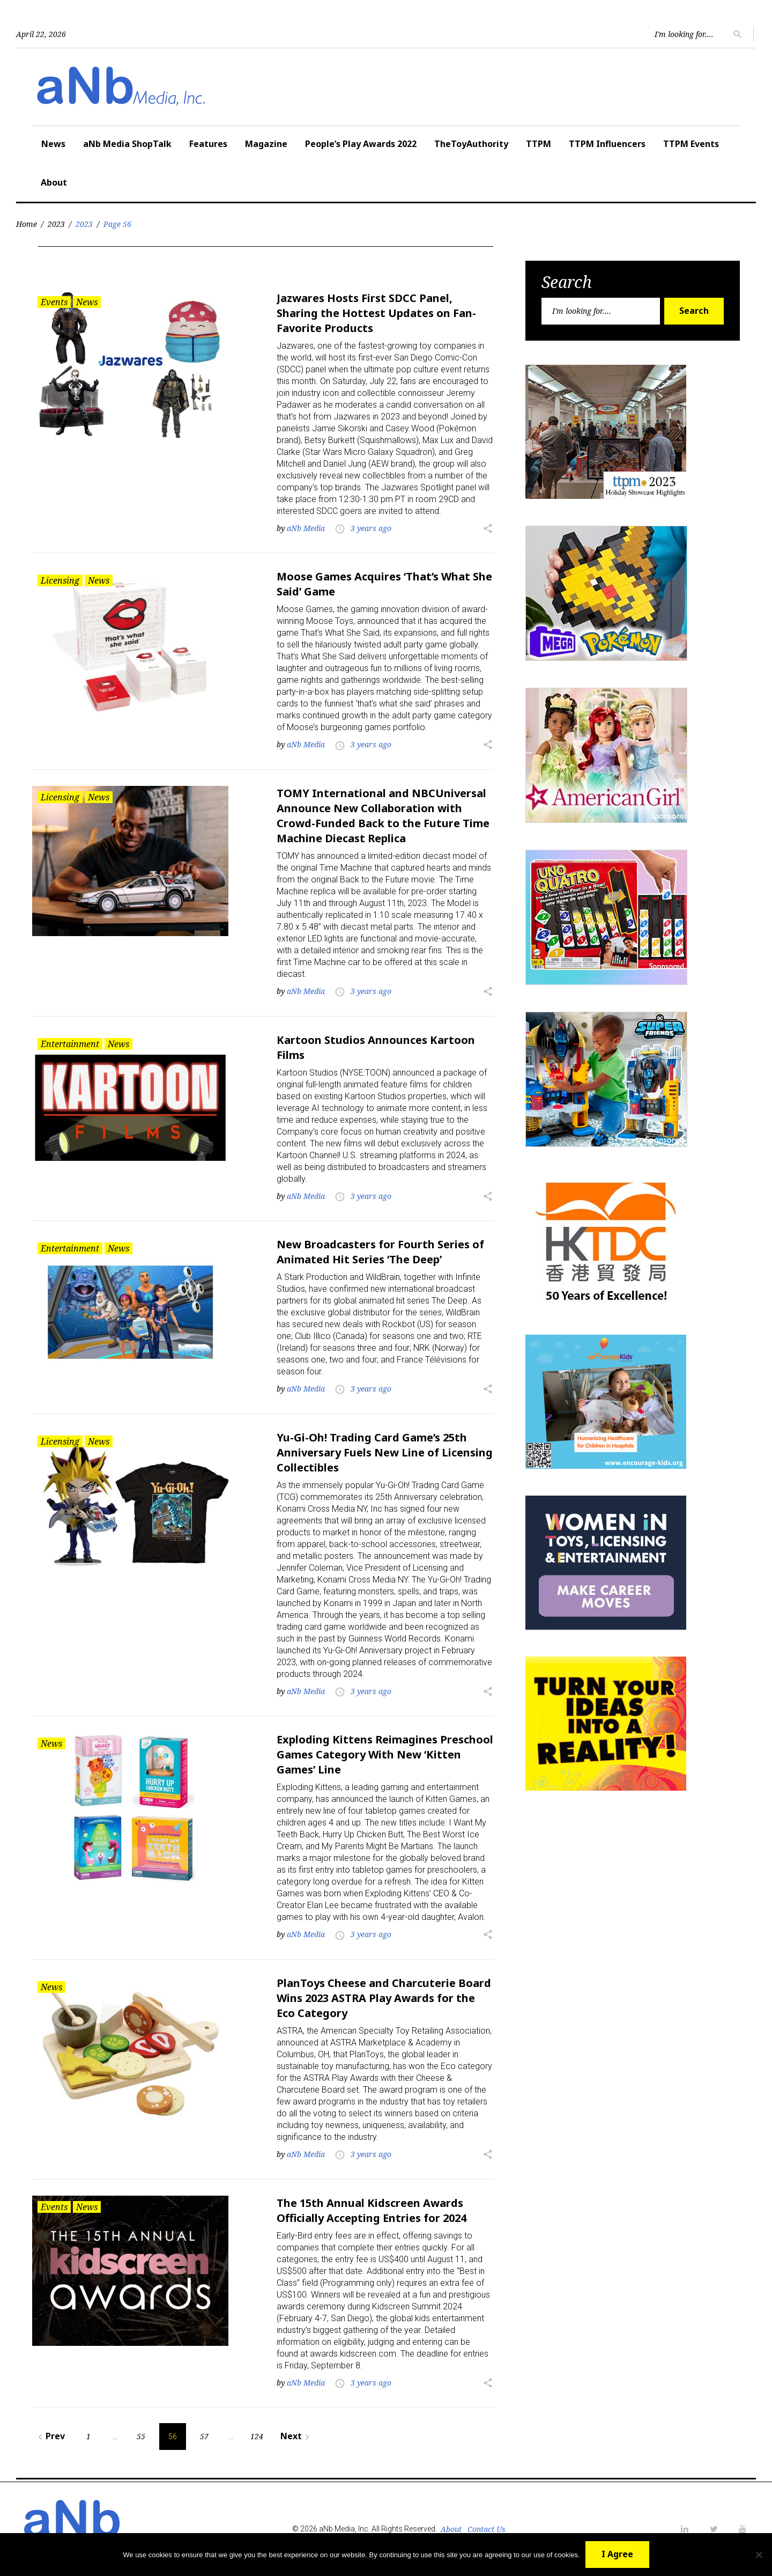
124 (256, 2436)
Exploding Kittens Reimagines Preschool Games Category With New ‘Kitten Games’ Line (385, 1754)
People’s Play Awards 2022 (361, 144)
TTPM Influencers (607, 144)
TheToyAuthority (471, 144)
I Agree (617, 2554)
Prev (50, 2436)
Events (54, 302)
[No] (758, 2554)
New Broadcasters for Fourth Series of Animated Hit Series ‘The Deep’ (380, 1252)
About (54, 182)
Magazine (266, 144)
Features (208, 144)
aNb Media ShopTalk (127, 144)
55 (141, 2436)
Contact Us (486, 2529)
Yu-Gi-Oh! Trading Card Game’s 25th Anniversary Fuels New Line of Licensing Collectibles (385, 1452)
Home (26, 224)
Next (296, 2436)
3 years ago (371, 528)
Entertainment (70, 1044)
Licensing (60, 580)
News (53, 144)
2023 (56, 224)
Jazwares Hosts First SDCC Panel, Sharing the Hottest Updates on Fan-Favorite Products (376, 313)
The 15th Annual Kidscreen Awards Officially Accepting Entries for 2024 (371, 2210)
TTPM (538, 144)
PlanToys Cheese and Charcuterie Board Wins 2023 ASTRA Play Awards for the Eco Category (384, 1998)
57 (204, 2436)
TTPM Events (691, 144)
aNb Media (306, 528)
